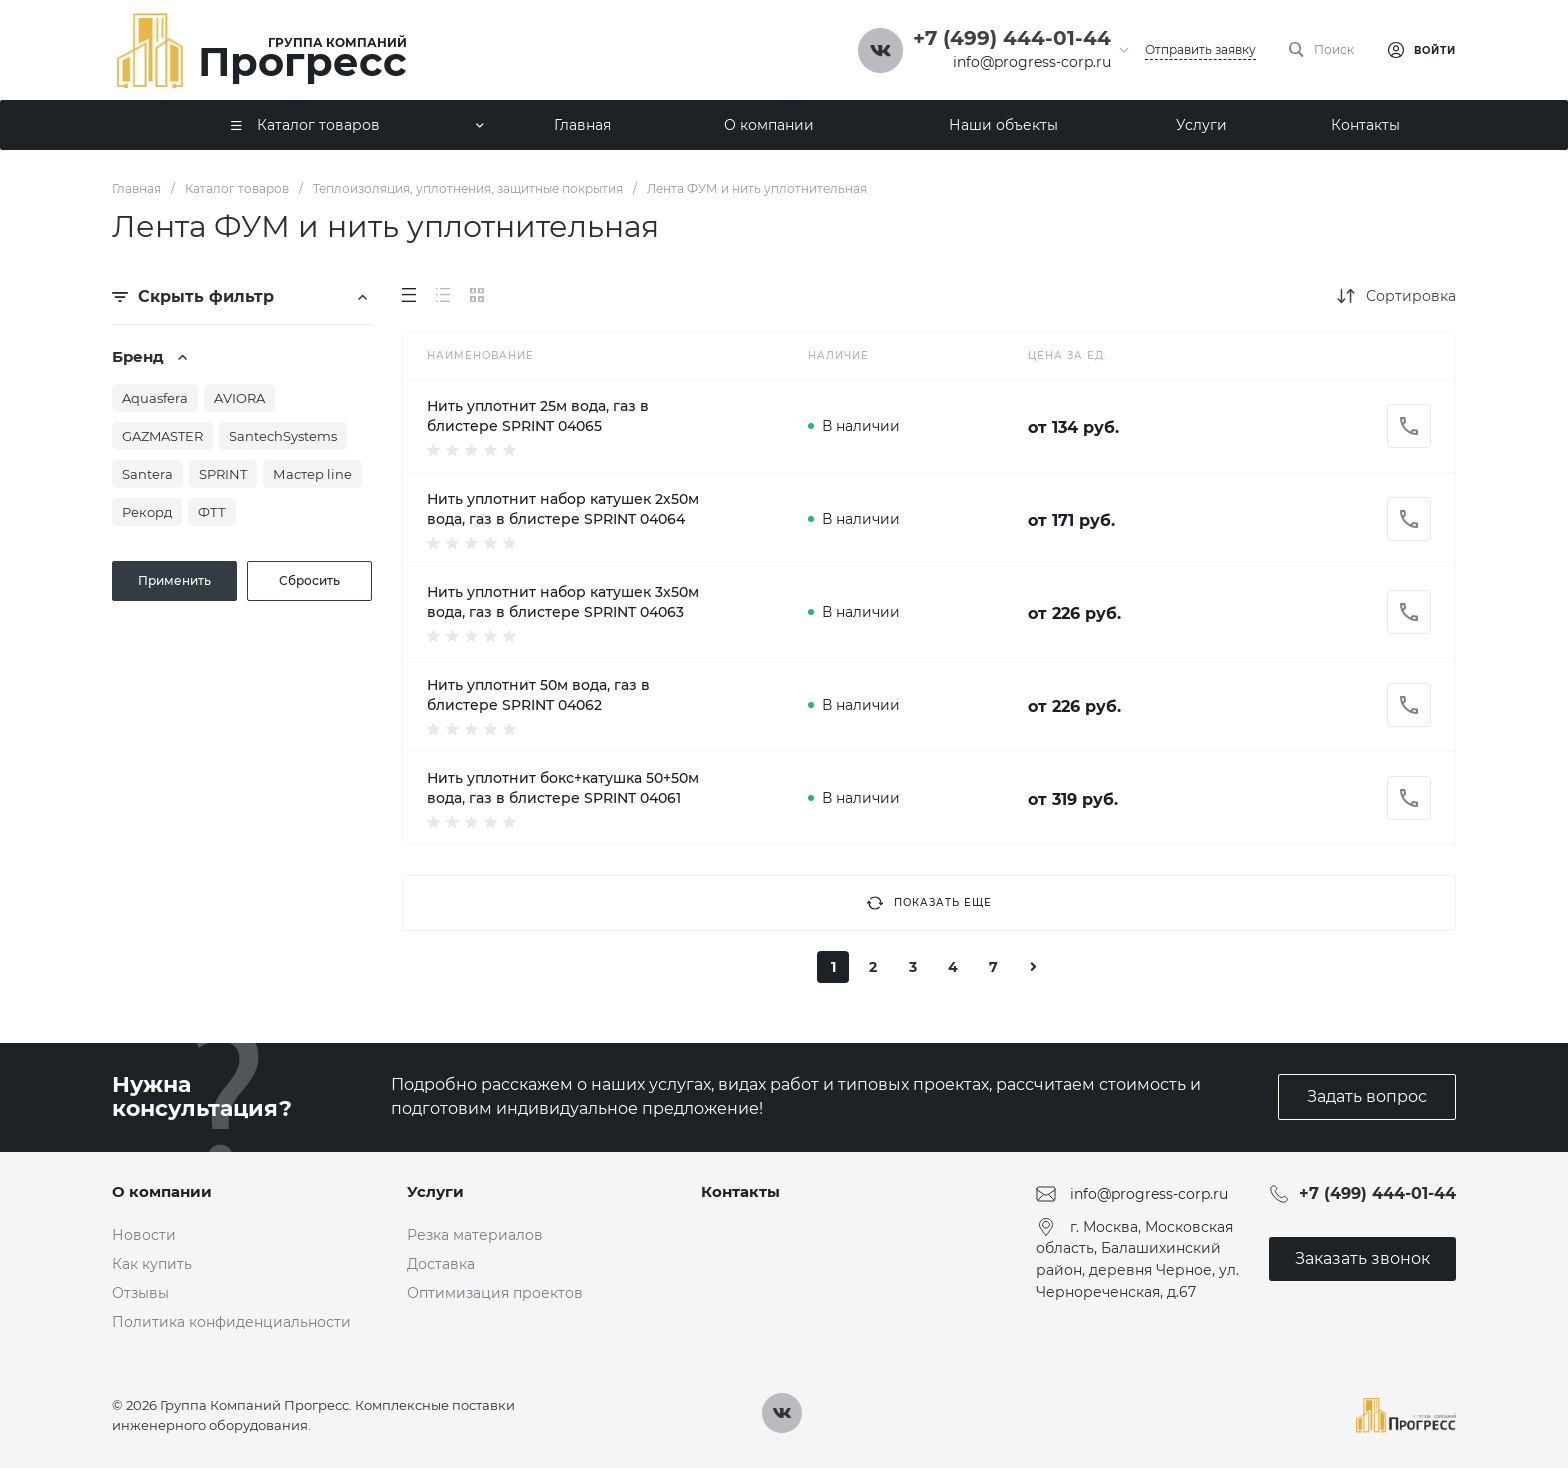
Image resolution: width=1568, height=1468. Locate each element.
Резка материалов (475, 1235)
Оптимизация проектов (495, 1293)
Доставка (441, 1264)
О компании (162, 1191)
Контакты (740, 1191)
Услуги (435, 1191)
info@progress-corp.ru (1032, 62)
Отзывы (140, 1293)
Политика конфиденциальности (231, 1322)
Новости (144, 1235)
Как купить (152, 1264)
